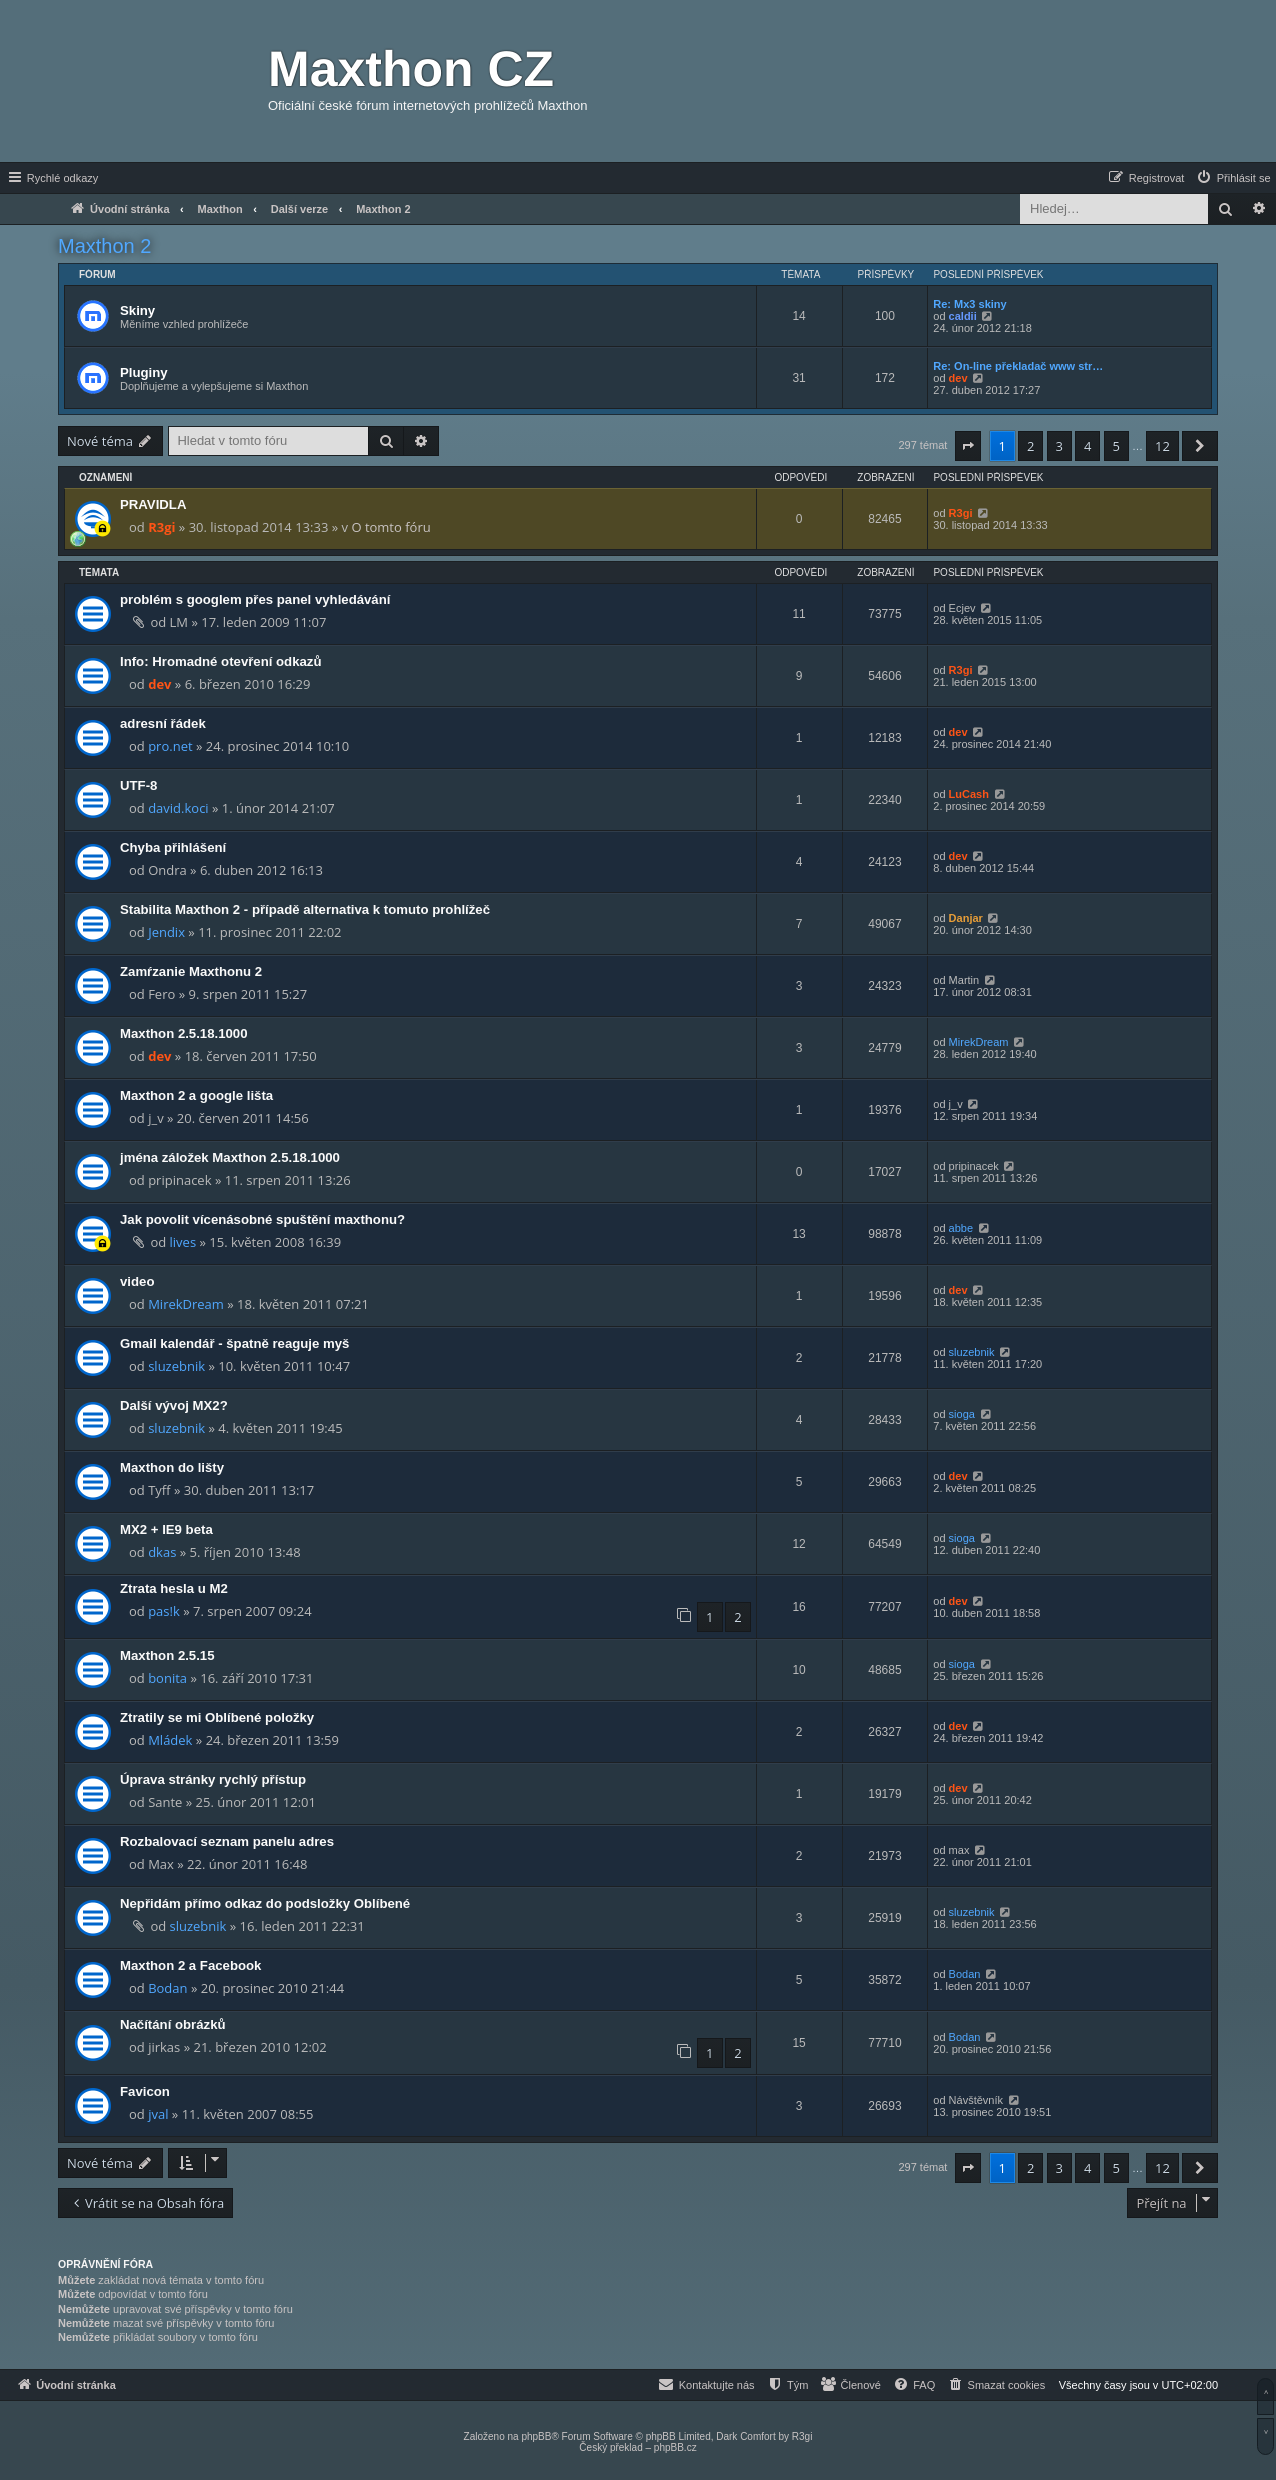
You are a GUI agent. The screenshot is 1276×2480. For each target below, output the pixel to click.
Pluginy (144, 372)
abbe (961, 1228)
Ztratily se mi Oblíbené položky (217, 1717)
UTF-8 (138, 785)
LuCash (969, 794)
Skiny (137, 310)
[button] (968, 446)
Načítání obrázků (173, 2024)
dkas (162, 1552)
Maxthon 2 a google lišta (196, 1095)
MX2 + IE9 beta (166, 1529)
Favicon (145, 2091)
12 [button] (1162, 446)
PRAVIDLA (153, 504)
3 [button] (1059, 446)
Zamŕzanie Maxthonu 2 (191, 971)
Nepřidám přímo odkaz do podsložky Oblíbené (265, 1903)
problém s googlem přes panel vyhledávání (255, 599)
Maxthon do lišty (172, 1467)
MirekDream (979, 1042)
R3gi (161, 527)
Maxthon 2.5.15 (167, 1655)
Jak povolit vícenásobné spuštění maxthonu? (262, 1219)
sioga (962, 1414)
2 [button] (1030, 446)
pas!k (164, 1611)
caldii (963, 316)
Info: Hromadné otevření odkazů (221, 661)
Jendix (166, 932)
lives (183, 1242)
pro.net (170, 746)
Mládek (170, 1740)
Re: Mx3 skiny (969, 304)
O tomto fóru (390, 527)
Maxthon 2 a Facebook (190, 1965)
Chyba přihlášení (173, 847)
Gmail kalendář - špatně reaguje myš (234, 1343)
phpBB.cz (675, 2447)
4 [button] (1087, 446)
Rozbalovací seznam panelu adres (227, 1841)
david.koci (178, 808)
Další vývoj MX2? (174, 1405)
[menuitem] (1233, 178)
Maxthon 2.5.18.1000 (184, 1033)
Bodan (167, 1988)
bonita (167, 1678)
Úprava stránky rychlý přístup (213, 1779)
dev (958, 378)
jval (158, 2114)
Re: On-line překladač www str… (1018, 366)
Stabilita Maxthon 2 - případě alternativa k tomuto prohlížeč (305, 909)
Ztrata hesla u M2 (174, 1588)
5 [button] (1116, 446)
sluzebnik (176, 1366)
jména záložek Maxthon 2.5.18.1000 (230, 1157)
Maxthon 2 (104, 246)
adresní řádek (163, 723)
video (137, 1281)
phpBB (536, 2436)
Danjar (966, 918)
